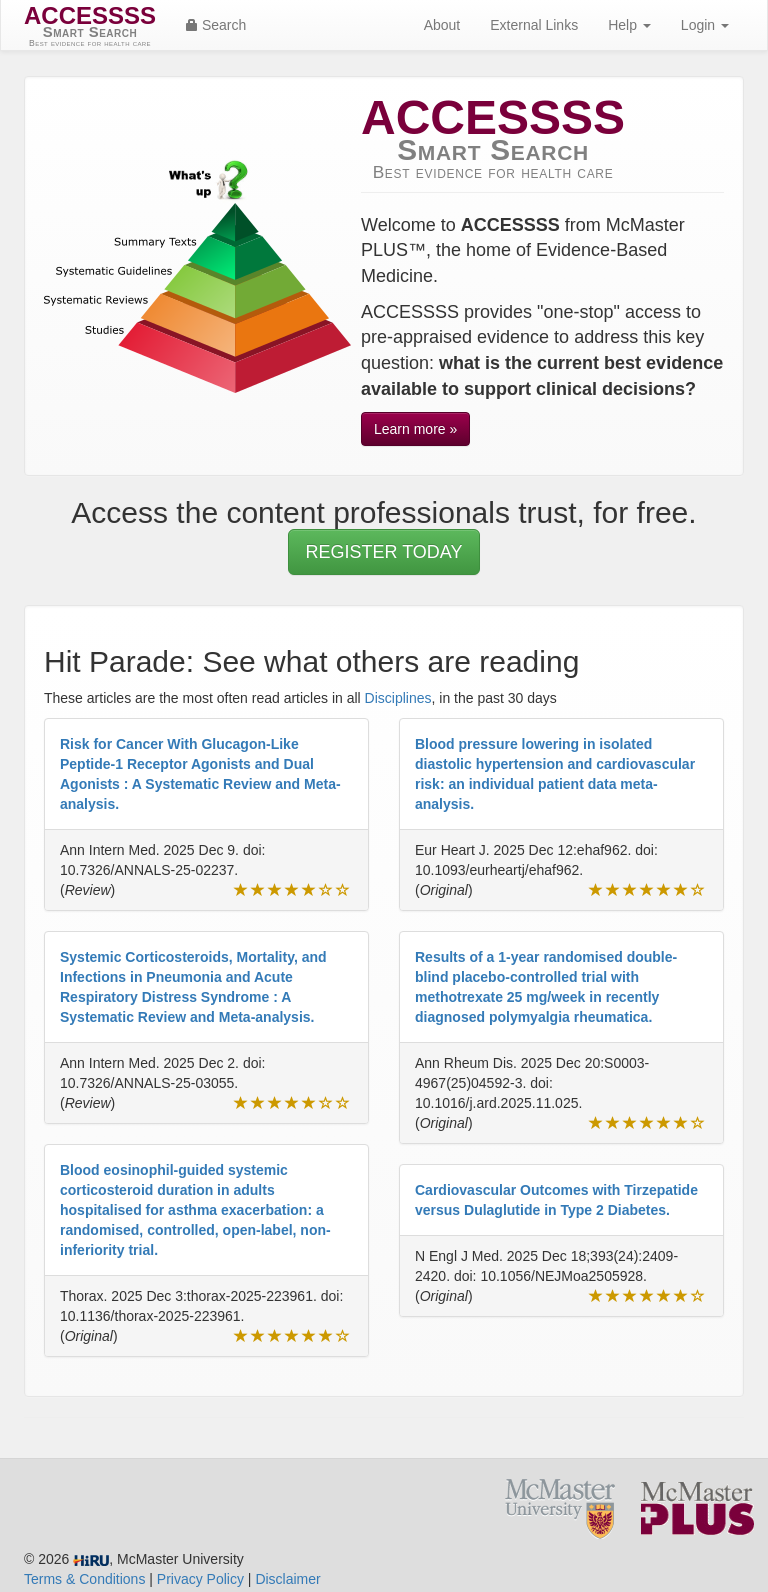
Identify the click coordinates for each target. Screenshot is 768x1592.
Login (705, 25)
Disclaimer (287, 1579)
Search (216, 25)
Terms (84, 1579)
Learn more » (415, 429)
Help (629, 25)
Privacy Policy (200, 1579)
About (442, 25)
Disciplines (398, 698)
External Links (534, 25)
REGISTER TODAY (383, 552)
